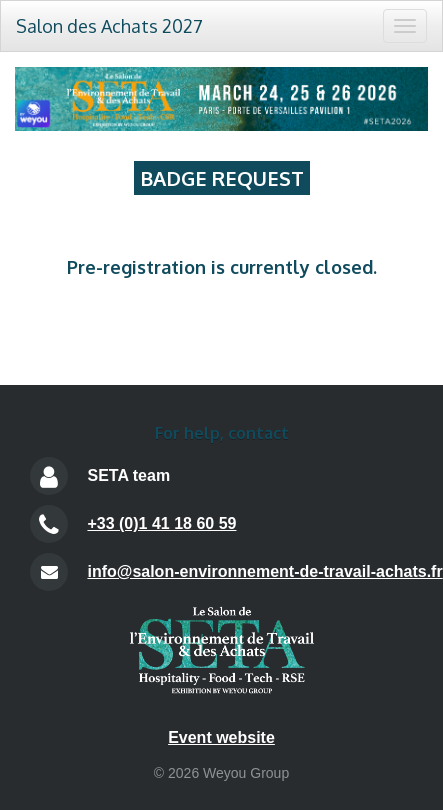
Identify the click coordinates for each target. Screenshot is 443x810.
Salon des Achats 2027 (109, 26)
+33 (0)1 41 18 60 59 (161, 523)
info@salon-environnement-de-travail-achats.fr (264, 571)
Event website (221, 737)
